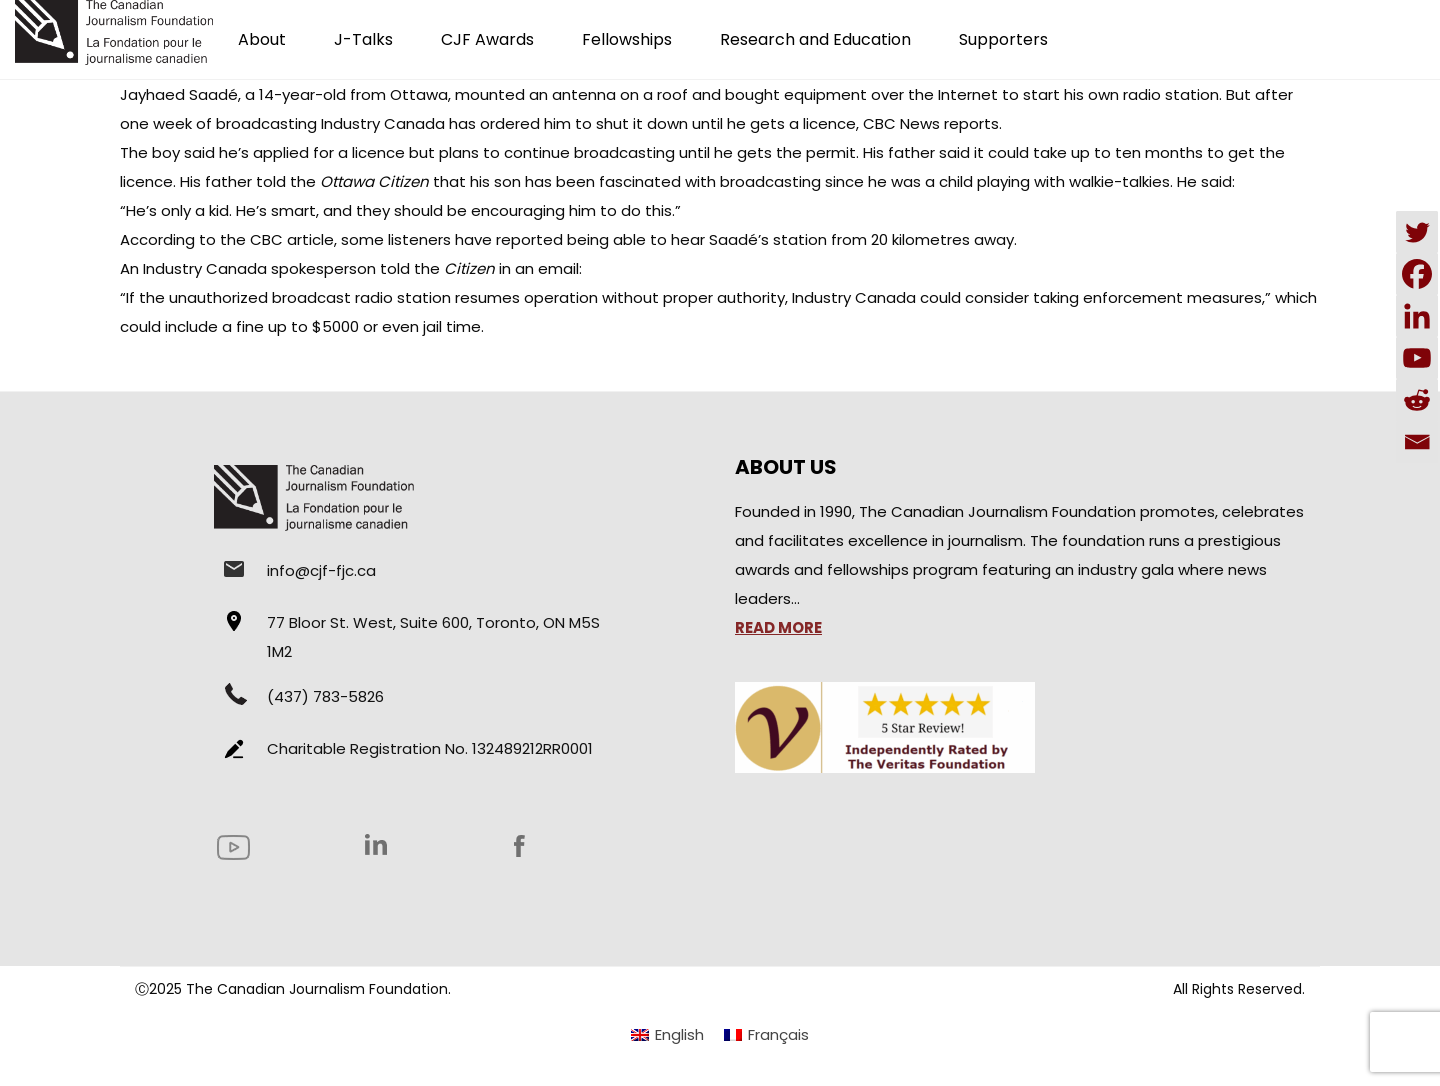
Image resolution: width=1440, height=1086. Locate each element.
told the (342, 181)
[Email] (1417, 442)
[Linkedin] (1417, 316)
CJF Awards (487, 39)
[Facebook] (1417, 274)
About (262, 39)
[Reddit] (1417, 400)
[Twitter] (1417, 232)
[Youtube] (1417, 358)
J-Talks (363, 39)
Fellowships (627, 39)
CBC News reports (931, 123)
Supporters (1003, 39)
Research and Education (815, 39)
